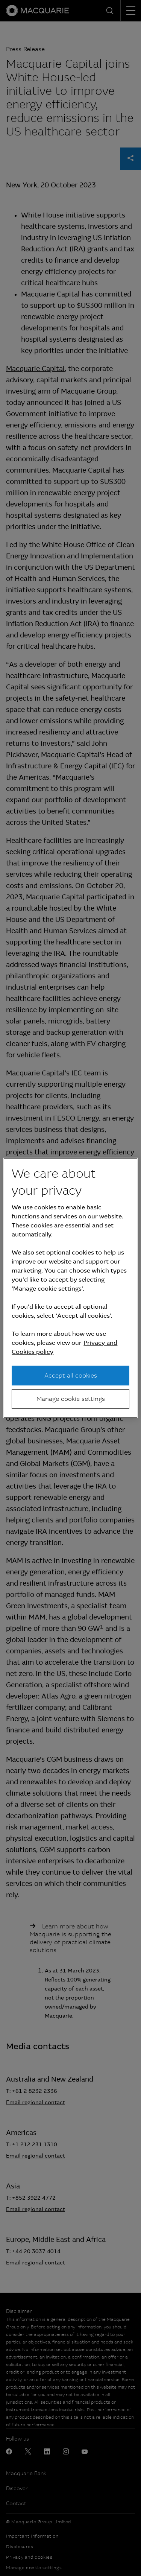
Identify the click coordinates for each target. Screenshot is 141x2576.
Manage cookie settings (70, 1399)
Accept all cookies (70, 1375)
